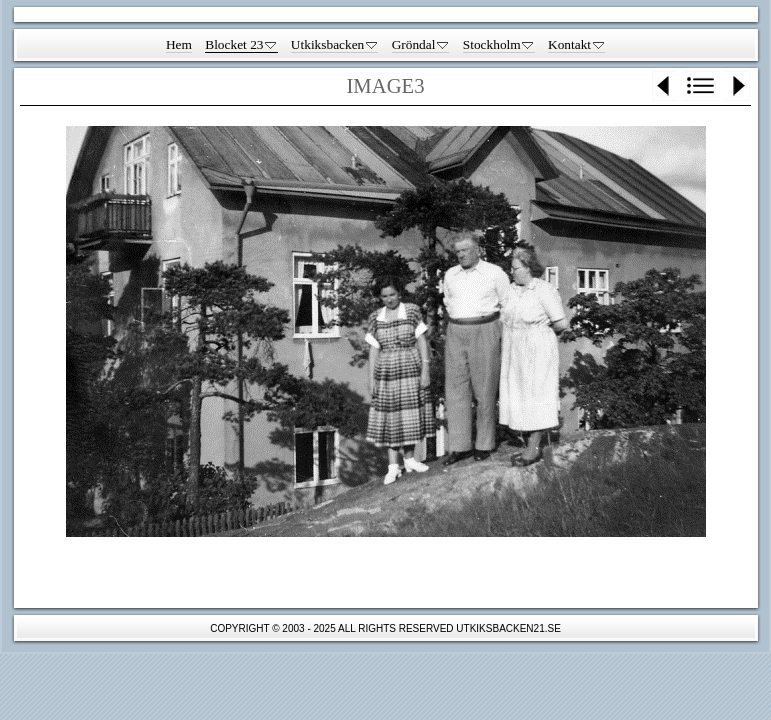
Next (737, 86)
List (701, 86)
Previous (664, 86)
